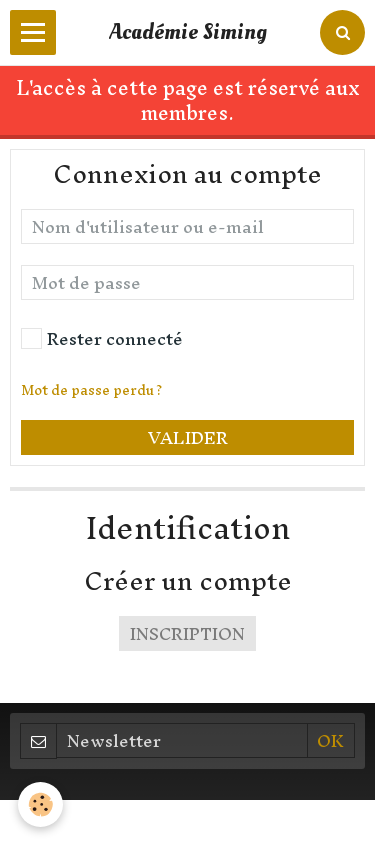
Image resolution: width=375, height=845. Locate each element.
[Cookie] (40, 804)
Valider (188, 437)
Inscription (187, 633)
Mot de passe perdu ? (91, 390)
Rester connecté (102, 338)
